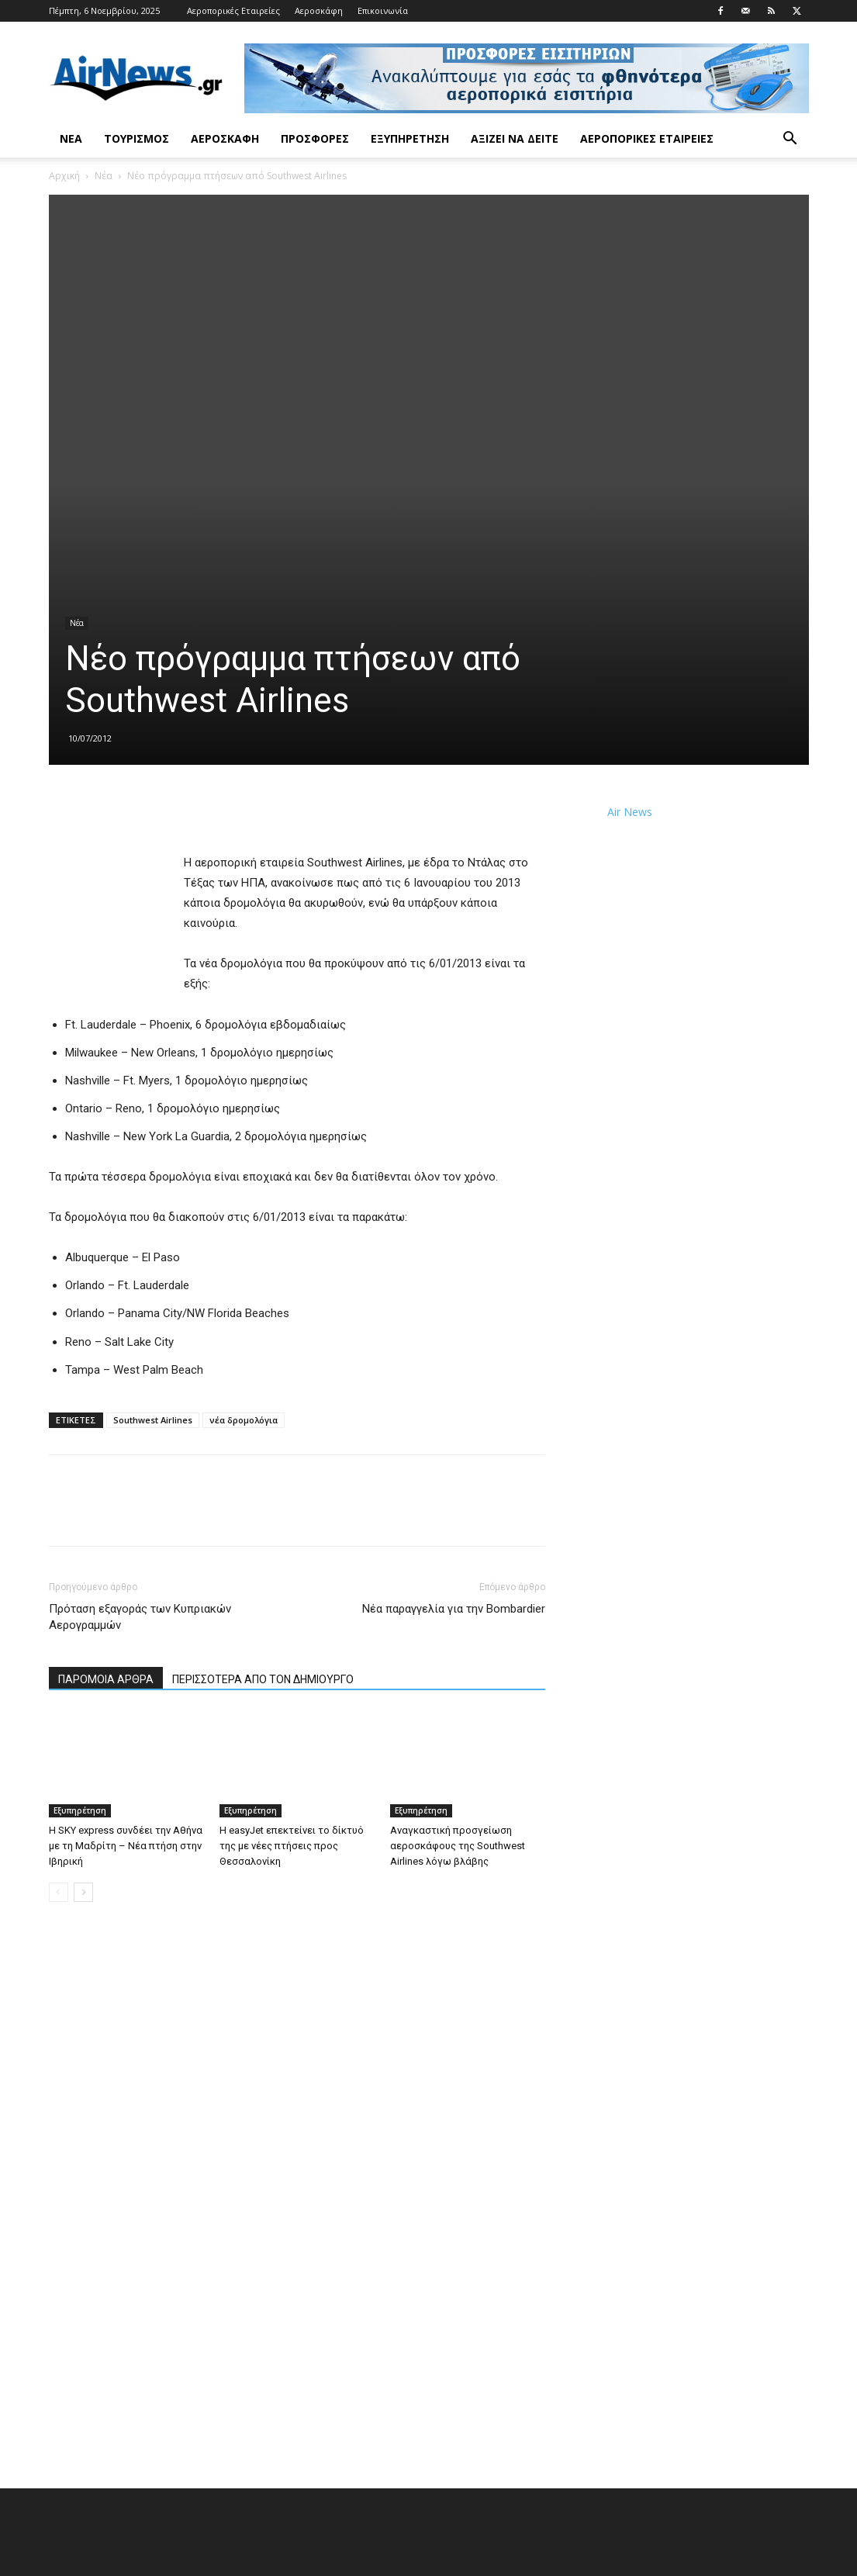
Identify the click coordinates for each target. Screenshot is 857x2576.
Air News (629, 811)
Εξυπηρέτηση (410, 138)
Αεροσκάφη (319, 10)
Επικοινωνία (383, 10)
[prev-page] (58, 1892)
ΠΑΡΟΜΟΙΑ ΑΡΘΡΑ (106, 1679)
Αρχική (64, 175)
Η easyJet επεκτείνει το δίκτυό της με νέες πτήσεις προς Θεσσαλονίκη (291, 1845)
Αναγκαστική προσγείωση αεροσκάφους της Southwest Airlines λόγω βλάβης (457, 1845)
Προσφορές (315, 138)
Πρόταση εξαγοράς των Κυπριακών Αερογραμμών (140, 1617)
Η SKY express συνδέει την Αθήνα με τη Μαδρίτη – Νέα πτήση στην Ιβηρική (125, 1845)
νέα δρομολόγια (243, 1420)
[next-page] (83, 1892)
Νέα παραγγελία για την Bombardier (453, 1609)
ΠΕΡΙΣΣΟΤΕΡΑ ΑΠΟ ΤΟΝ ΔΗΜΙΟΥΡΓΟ (263, 1679)
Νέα (71, 138)
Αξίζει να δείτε (514, 138)
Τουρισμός (136, 138)
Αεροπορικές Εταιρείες (233, 10)
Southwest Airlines (152, 1420)
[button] (790, 140)
